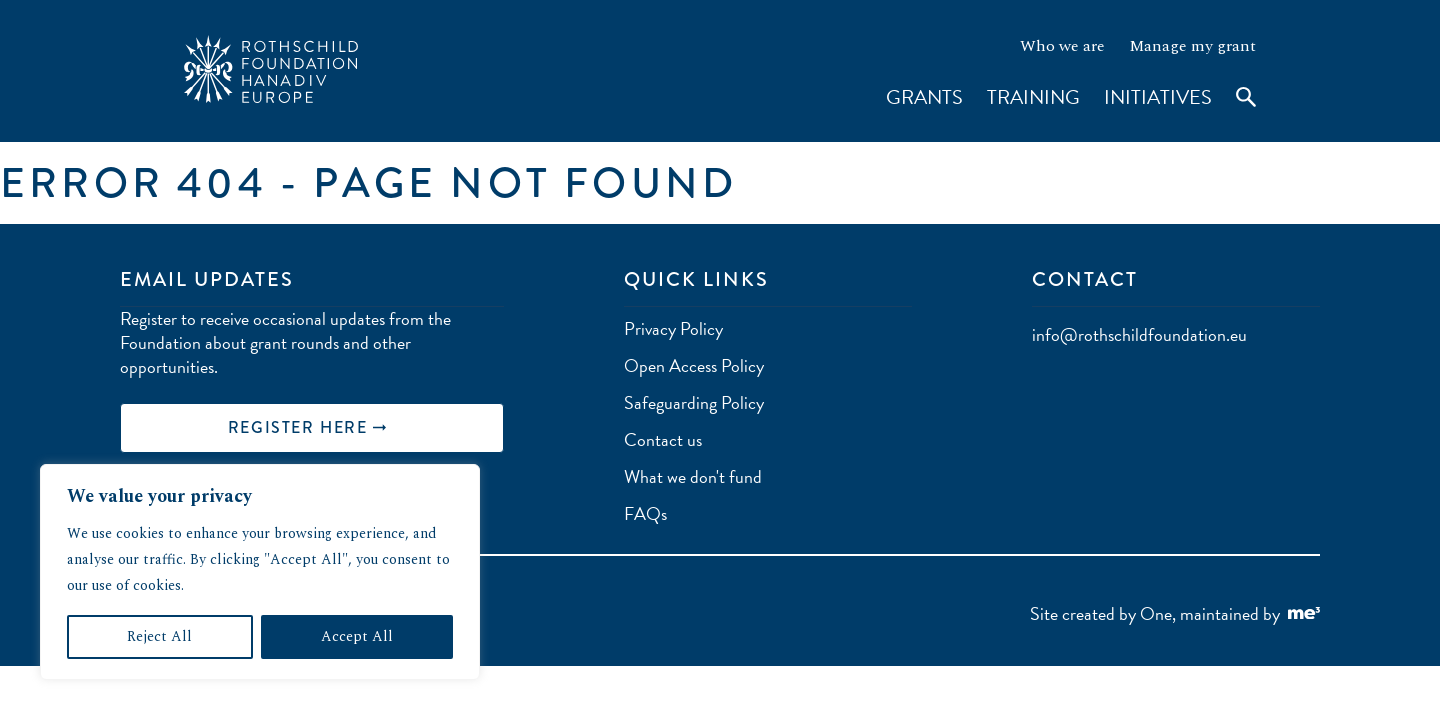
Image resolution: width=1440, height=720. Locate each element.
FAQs (645, 513)
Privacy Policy (673, 328)
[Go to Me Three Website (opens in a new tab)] (1304, 614)
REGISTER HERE (307, 427)
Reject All (159, 636)
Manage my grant (1192, 46)
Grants (924, 97)
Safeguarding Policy (694, 402)
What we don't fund (693, 476)
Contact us (663, 439)
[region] (260, 572)
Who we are (1062, 46)
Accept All (357, 636)
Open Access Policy (694, 365)
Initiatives (1158, 97)
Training (1033, 97)
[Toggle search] (1236, 110)
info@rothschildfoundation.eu (1139, 334)
